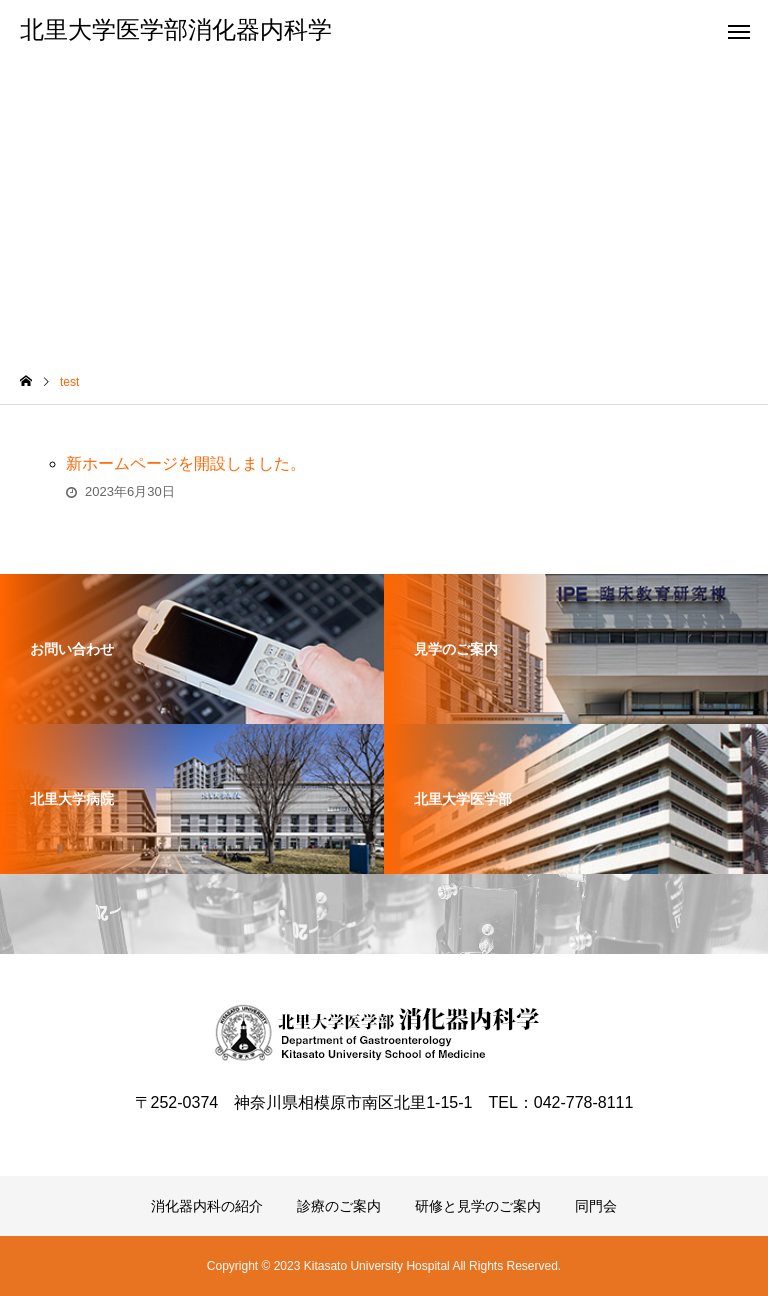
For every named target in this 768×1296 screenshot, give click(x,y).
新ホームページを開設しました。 (186, 463)
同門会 (596, 1206)
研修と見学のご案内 (478, 1206)
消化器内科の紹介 (207, 1206)
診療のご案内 (339, 1206)
